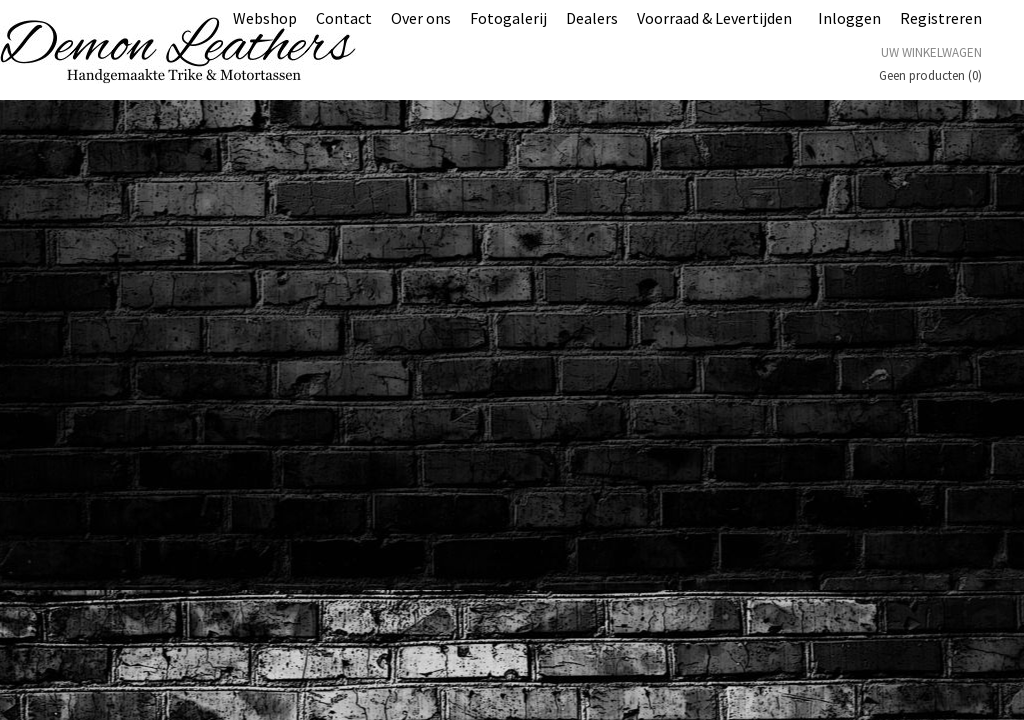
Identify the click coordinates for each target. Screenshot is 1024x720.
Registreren (941, 18)
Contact (344, 18)
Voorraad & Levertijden (714, 18)
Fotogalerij (508, 18)
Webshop (265, 18)
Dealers (592, 18)
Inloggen (849, 18)
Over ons (421, 18)
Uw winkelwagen (931, 52)
